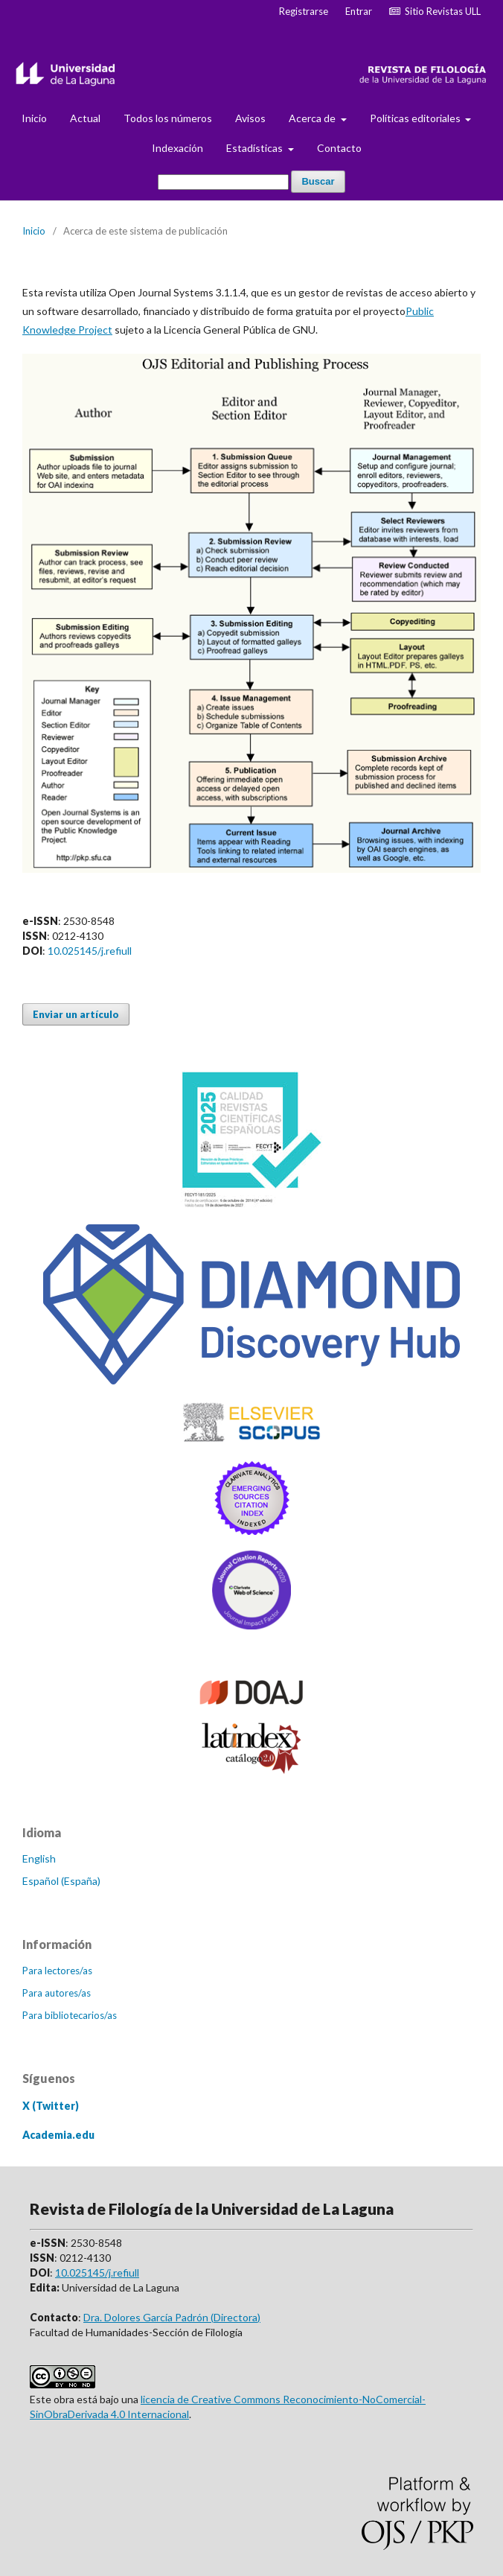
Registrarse (303, 11)
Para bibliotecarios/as (69, 2015)
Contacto (339, 147)
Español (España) (61, 1880)
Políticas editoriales (416, 118)
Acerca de (313, 118)
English (39, 1858)
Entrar (358, 11)
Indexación (177, 147)
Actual (85, 118)
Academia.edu (58, 2134)
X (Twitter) (50, 2105)
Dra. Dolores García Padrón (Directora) (171, 2317)
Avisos (250, 118)
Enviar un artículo (76, 1014)
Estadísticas (255, 147)
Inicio (34, 118)
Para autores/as (56, 1993)
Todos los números (168, 118)
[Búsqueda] (223, 182)
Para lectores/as (57, 1970)
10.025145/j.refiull (90, 950)
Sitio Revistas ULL (435, 11)
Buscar (317, 181)
